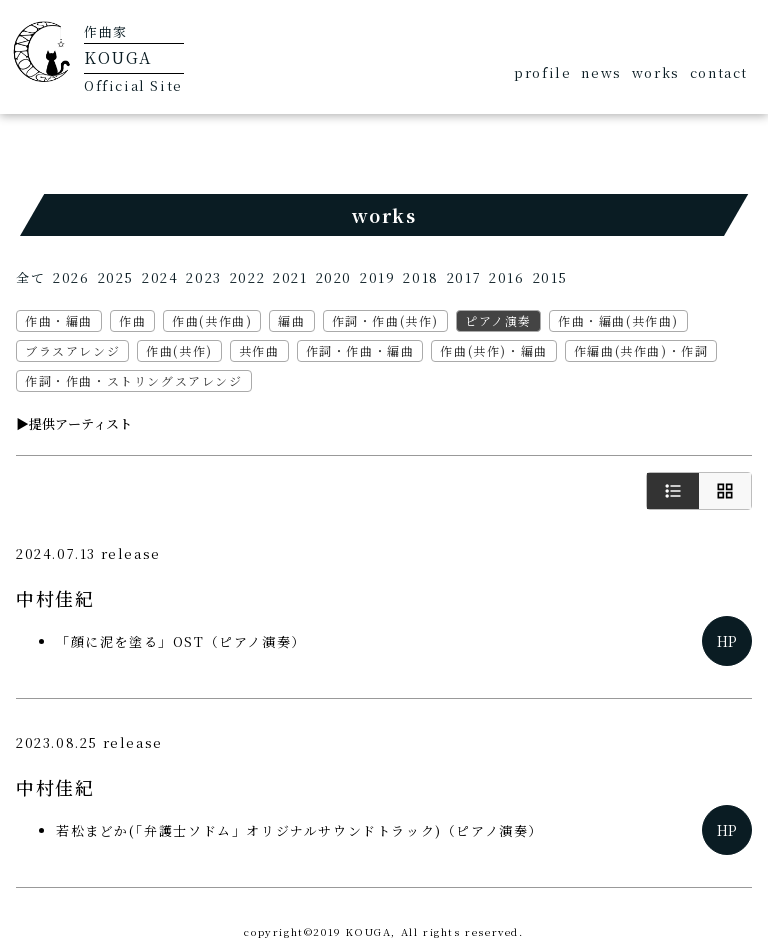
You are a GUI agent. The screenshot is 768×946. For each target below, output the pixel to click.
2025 (116, 277)
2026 (71, 277)
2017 (464, 277)
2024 (160, 277)
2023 (203, 277)
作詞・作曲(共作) (385, 320)
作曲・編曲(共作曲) (618, 320)
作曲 (132, 320)
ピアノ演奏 (498, 320)
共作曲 (259, 350)
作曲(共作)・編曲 (493, 350)
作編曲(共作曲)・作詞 (641, 350)
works (656, 72)
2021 (290, 277)
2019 (377, 277)
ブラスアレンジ (72, 350)
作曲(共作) (179, 350)
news (601, 72)
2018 (420, 277)
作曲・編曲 (59, 320)
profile (542, 72)
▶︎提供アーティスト (74, 423)
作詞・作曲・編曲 (360, 350)
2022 (247, 277)
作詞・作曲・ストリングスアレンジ (134, 380)
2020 (334, 277)
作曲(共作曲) (212, 320)
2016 (506, 277)
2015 (550, 277)
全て (30, 277)
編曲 (291, 320)
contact (719, 72)
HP (727, 641)
